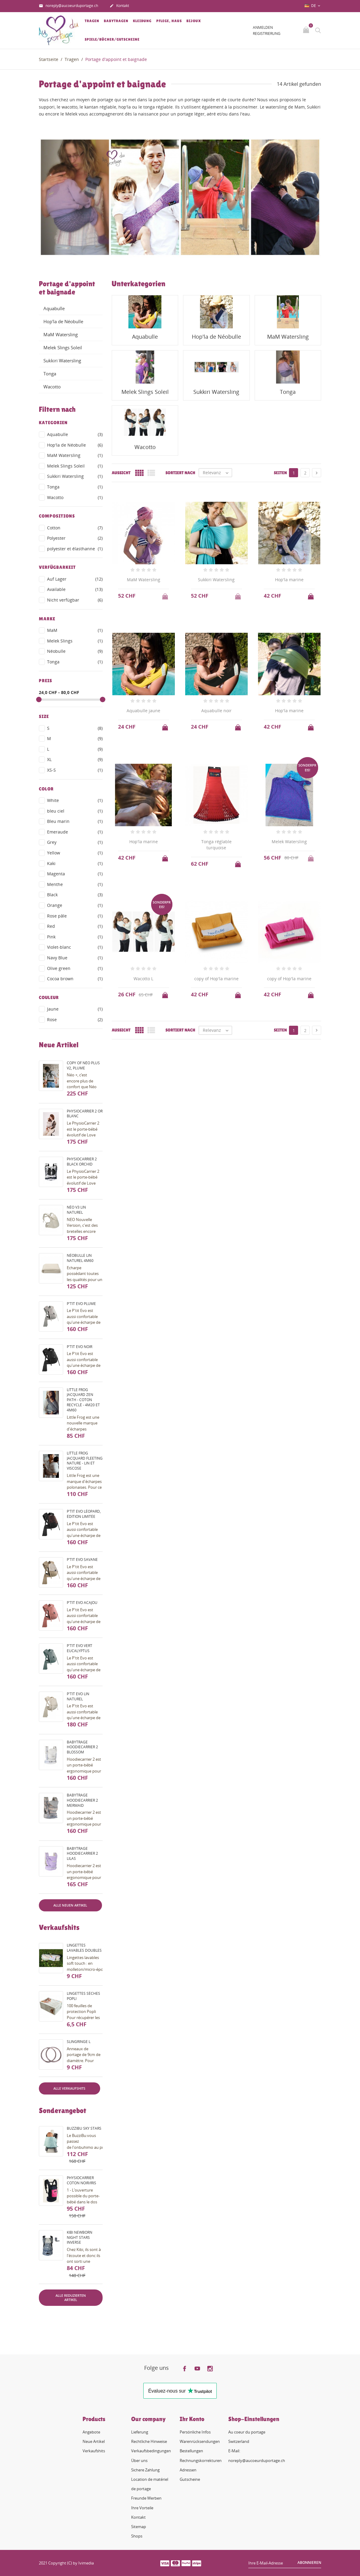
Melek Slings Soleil (62, 347)
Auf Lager (75, 579)
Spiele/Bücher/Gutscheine (112, 39)
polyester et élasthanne (75, 549)
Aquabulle (54, 308)
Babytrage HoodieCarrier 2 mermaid (82, 1800)
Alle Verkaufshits (69, 2088)
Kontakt (119, 6)
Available (75, 589)
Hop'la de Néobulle (63, 321)
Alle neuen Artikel (70, 1905)
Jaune (75, 1009)
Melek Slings (75, 641)
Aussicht (121, 472)
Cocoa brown (75, 979)
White (75, 800)
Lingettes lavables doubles (84, 1948)
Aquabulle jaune (143, 710)
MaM (75, 630)
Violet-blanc (75, 947)
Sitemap (138, 2526)
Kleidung (142, 21)
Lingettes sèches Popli (83, 1996)
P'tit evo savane (82, 1559)
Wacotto (52, 387)
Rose (75, 1020)
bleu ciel (75, 811)
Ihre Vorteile (142, 2508)
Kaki (75, 863)
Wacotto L (143, 978)
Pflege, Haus (169, 21)
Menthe (75, 884)
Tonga (49, 374)
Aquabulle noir (216, 710)
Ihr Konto (192, 2419)
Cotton (75, 528)
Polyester (75, 538)
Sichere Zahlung (145, 2470)
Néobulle (75, 651)
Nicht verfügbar (75, 600)
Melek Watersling (289, 841)
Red (75, 926)
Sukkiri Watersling (62, 360)
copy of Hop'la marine (216, 978)
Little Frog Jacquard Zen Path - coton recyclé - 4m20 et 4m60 (83, 1400)
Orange (75, 905)
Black (75, 895)
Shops (136, 2536)
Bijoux (193, 21)
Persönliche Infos (195, 2432)
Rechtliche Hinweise (149, 2441)
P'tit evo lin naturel (78, 1696)
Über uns (139, 2460)
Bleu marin (75, 821)
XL (75, 759)
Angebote (91, 2432)
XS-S (75, 770)
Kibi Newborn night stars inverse (79, 2237)
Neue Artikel (94, 2441)
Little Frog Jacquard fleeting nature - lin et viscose (85, 1461)
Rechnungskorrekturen (201, 2460)
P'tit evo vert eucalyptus (79, 1648)
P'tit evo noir (79, 1346)
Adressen (188, 2470)
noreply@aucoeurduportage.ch (68, 6)
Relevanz (217, 473)
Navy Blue (75, 958)
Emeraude (75, 832)
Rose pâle (75, 916)
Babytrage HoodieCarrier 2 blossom (82, 1747)
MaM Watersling (60, 334)
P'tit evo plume (81, 1303)
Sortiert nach (180, 472)
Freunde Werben (146, 2498)
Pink (75, 937)
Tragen (92, 21)
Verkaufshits (94, 2451)
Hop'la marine (289, 579)
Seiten (280, 472)
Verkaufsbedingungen (151, 2451)
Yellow (75, 853)
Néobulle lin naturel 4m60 (80, 1258)
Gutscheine (190, 2479)
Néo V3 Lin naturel (76, 1210)
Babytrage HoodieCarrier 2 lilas (82, 1853)
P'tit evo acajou (82, 1602)
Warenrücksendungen (200, 2441)
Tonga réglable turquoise (216, 844)
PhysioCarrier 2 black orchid (82, 1161)
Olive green (75, 968)
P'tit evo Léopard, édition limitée (84, 1514)
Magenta (75, 874)
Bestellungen (191, 2451)
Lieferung (139, 2432)
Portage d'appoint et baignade (67, 288)
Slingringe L (78, 2041)
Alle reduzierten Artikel (71, 2297)
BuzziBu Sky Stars (84, 2128)
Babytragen (116, 21)
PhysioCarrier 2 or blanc (85, 1114)
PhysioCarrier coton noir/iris (81, 2180)
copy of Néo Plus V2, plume (83, 1065)
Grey (75, 842)
